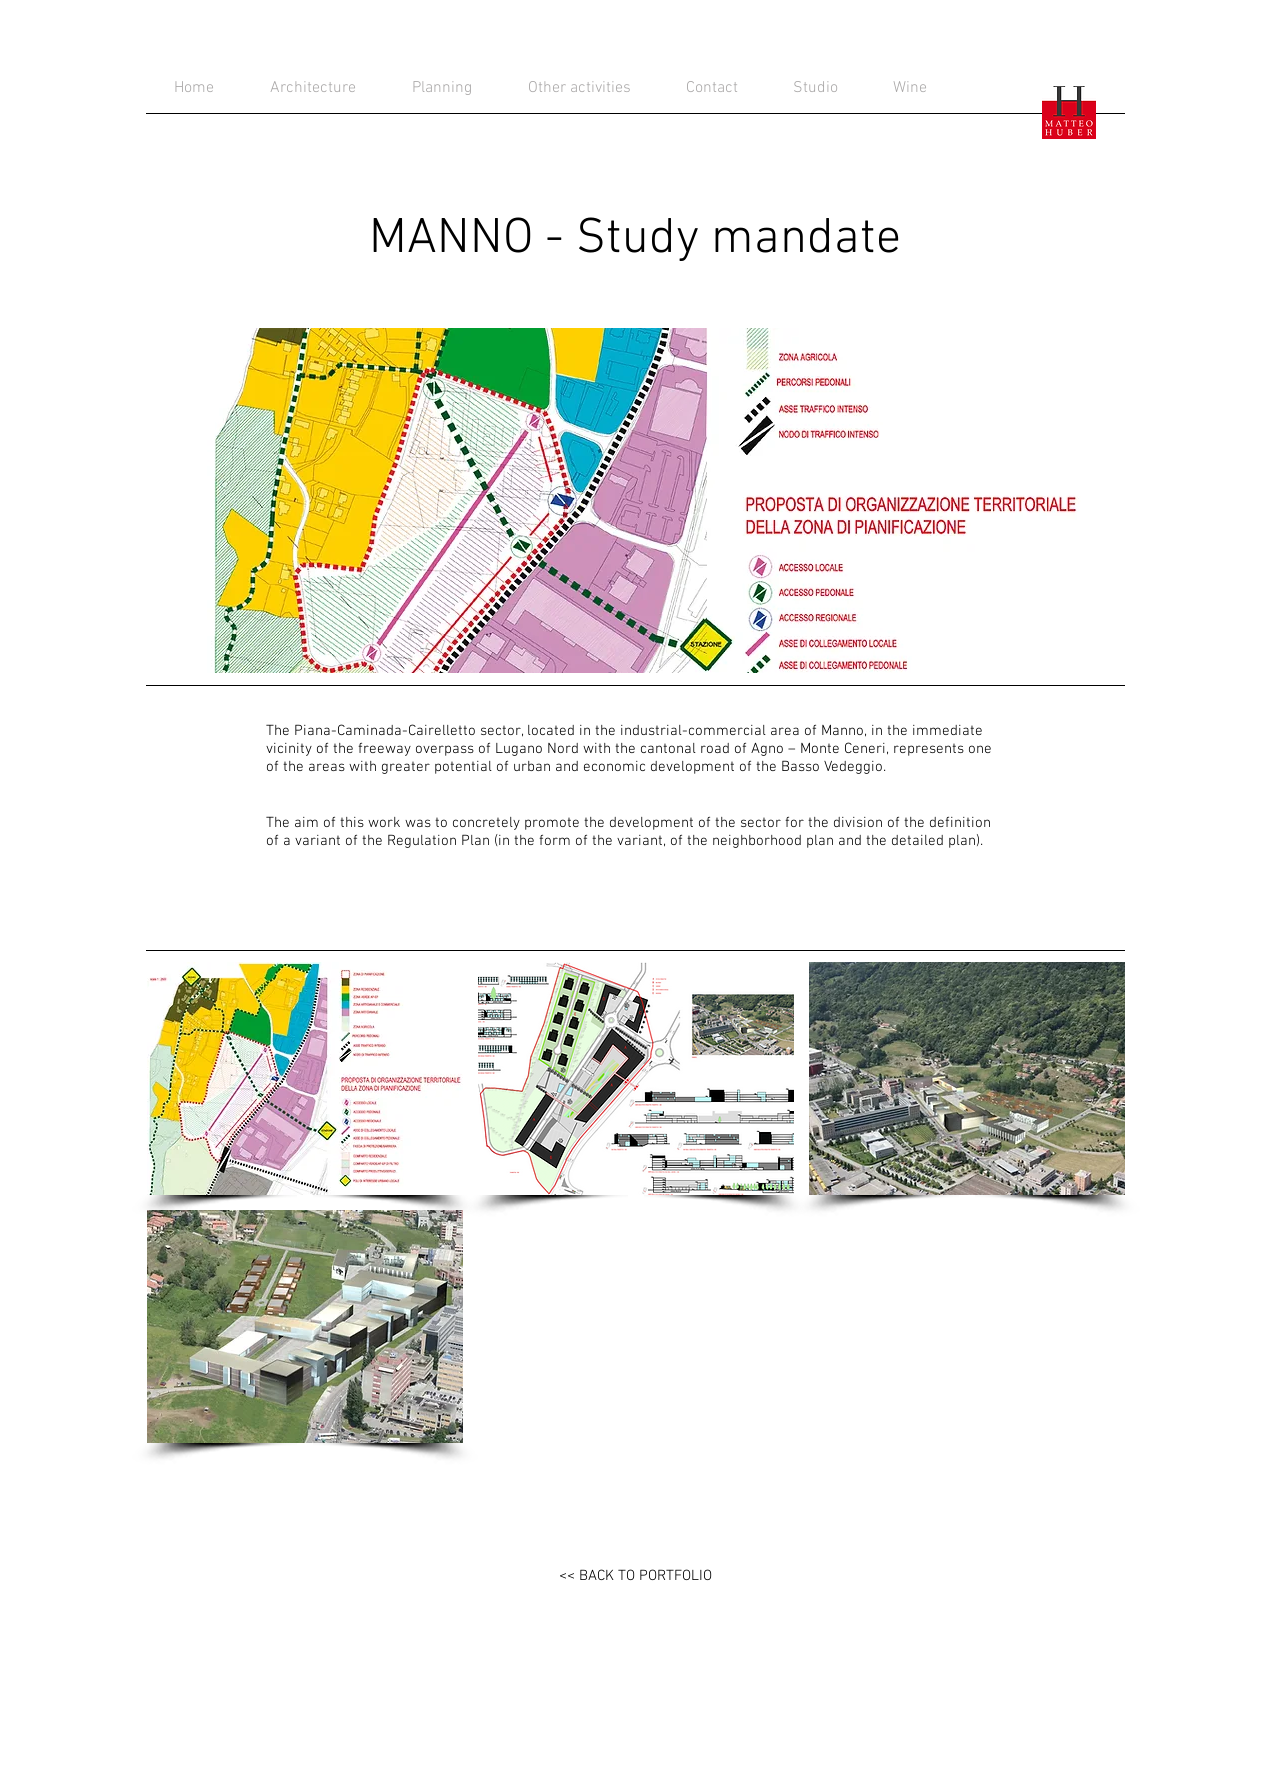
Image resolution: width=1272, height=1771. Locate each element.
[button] (305, 1078)
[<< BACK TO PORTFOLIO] (635, 1576)
